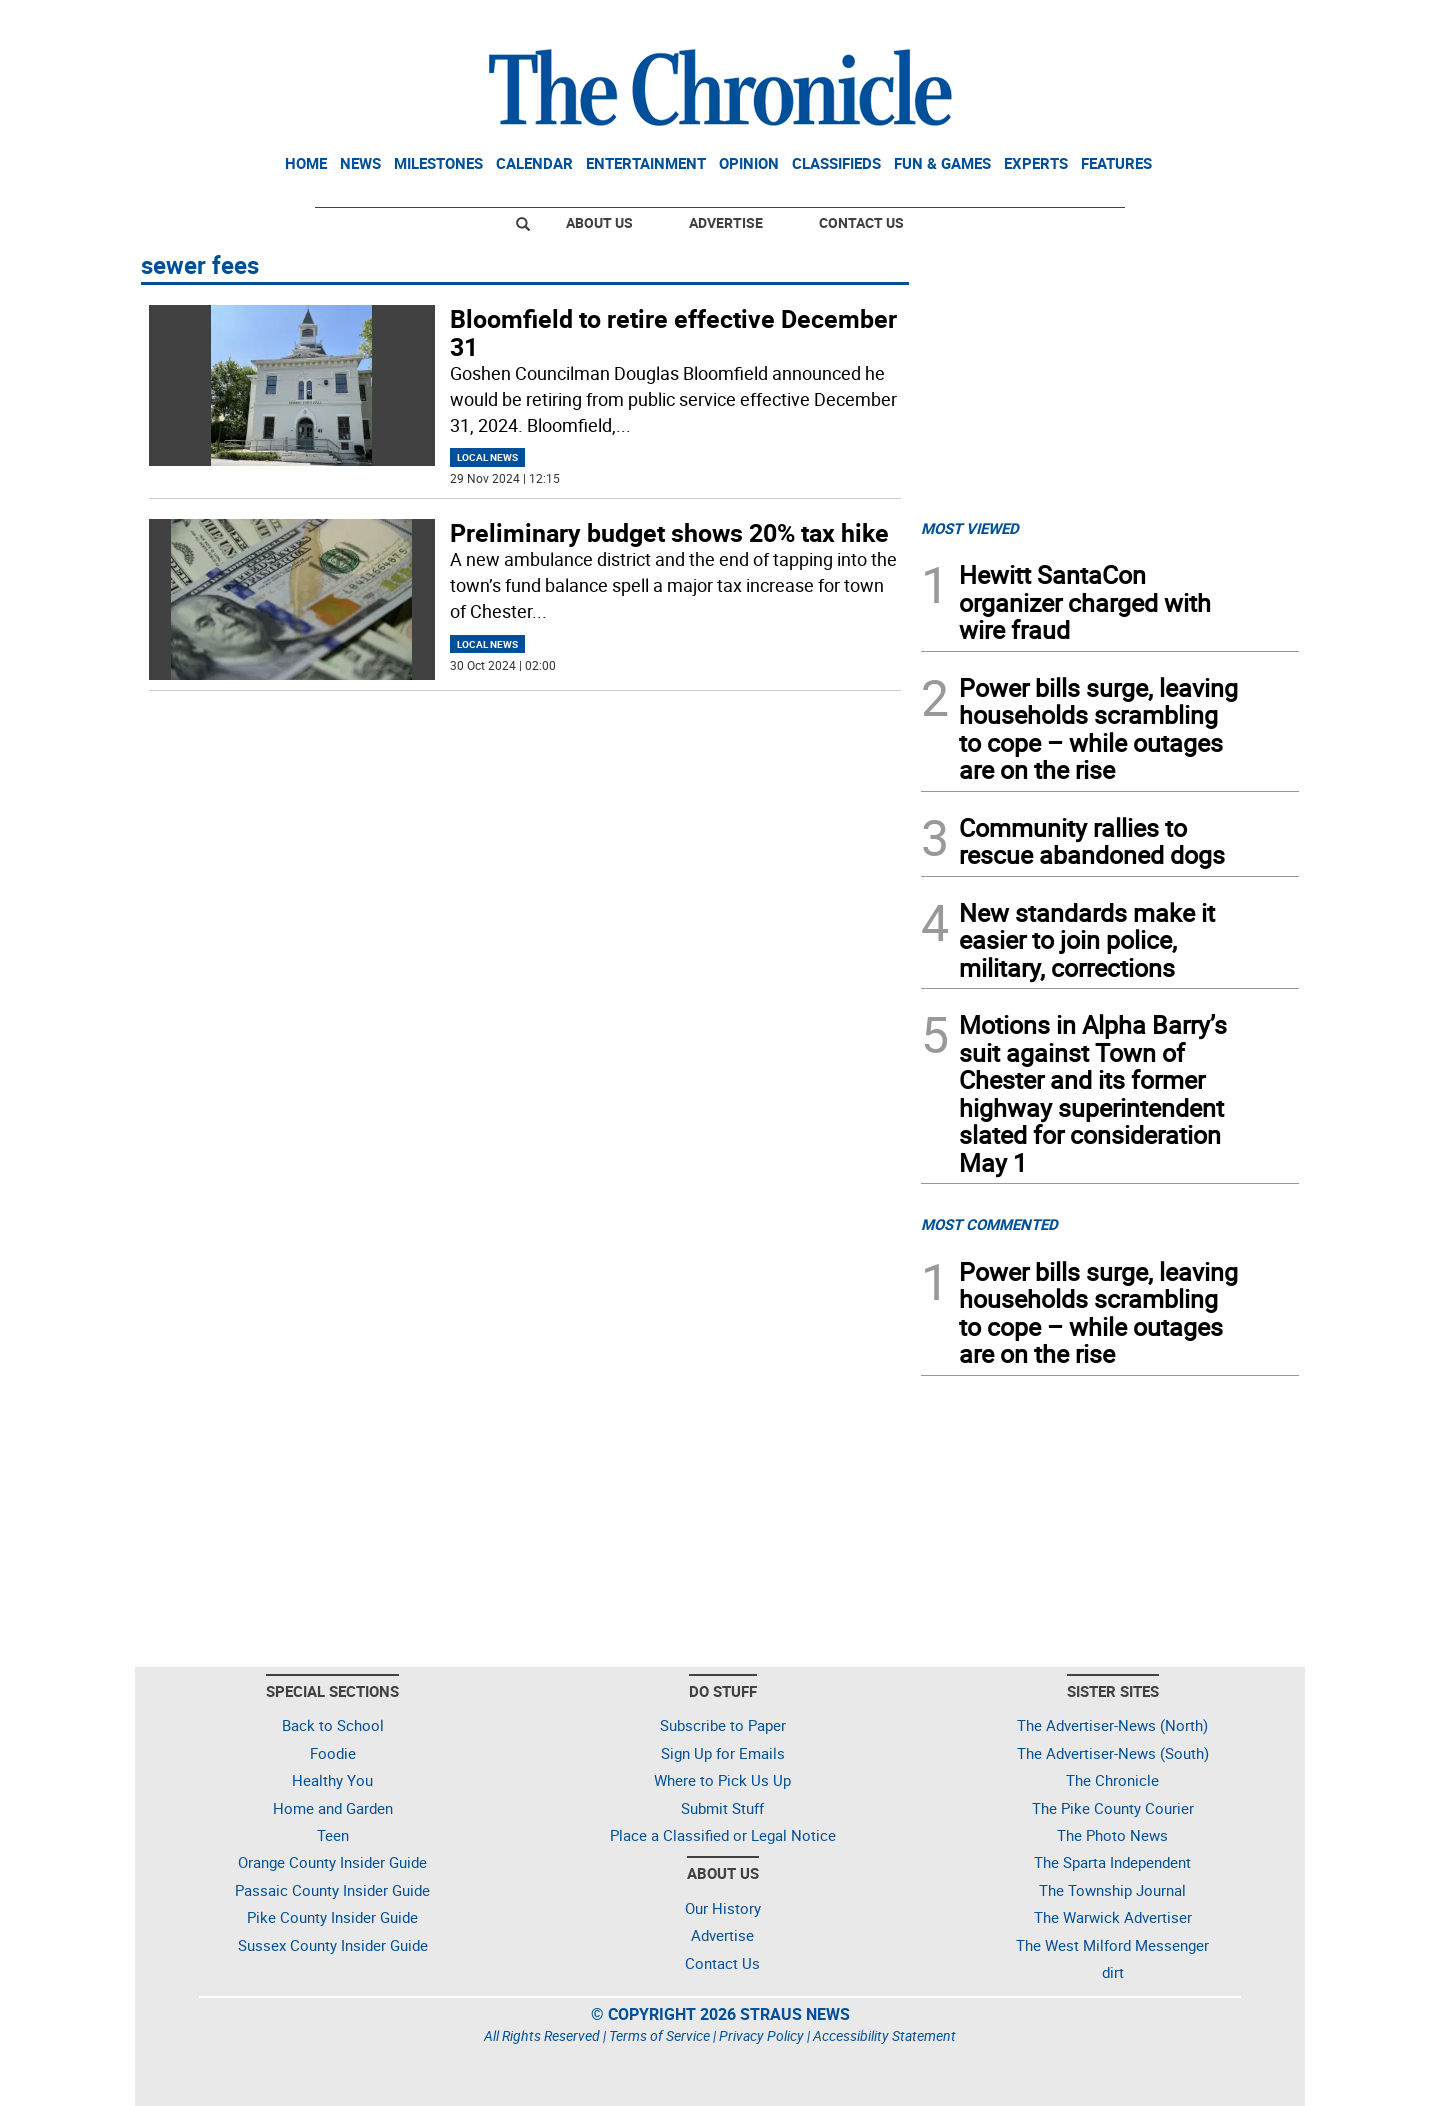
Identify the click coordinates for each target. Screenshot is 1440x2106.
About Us (599, 222)
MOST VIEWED (970, 528)
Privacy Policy (761, 2035)
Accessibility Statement (884, 2035)
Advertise (726, 222)
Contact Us (861, 222)
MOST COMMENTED (989, 1224)
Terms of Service (659, 2035)
